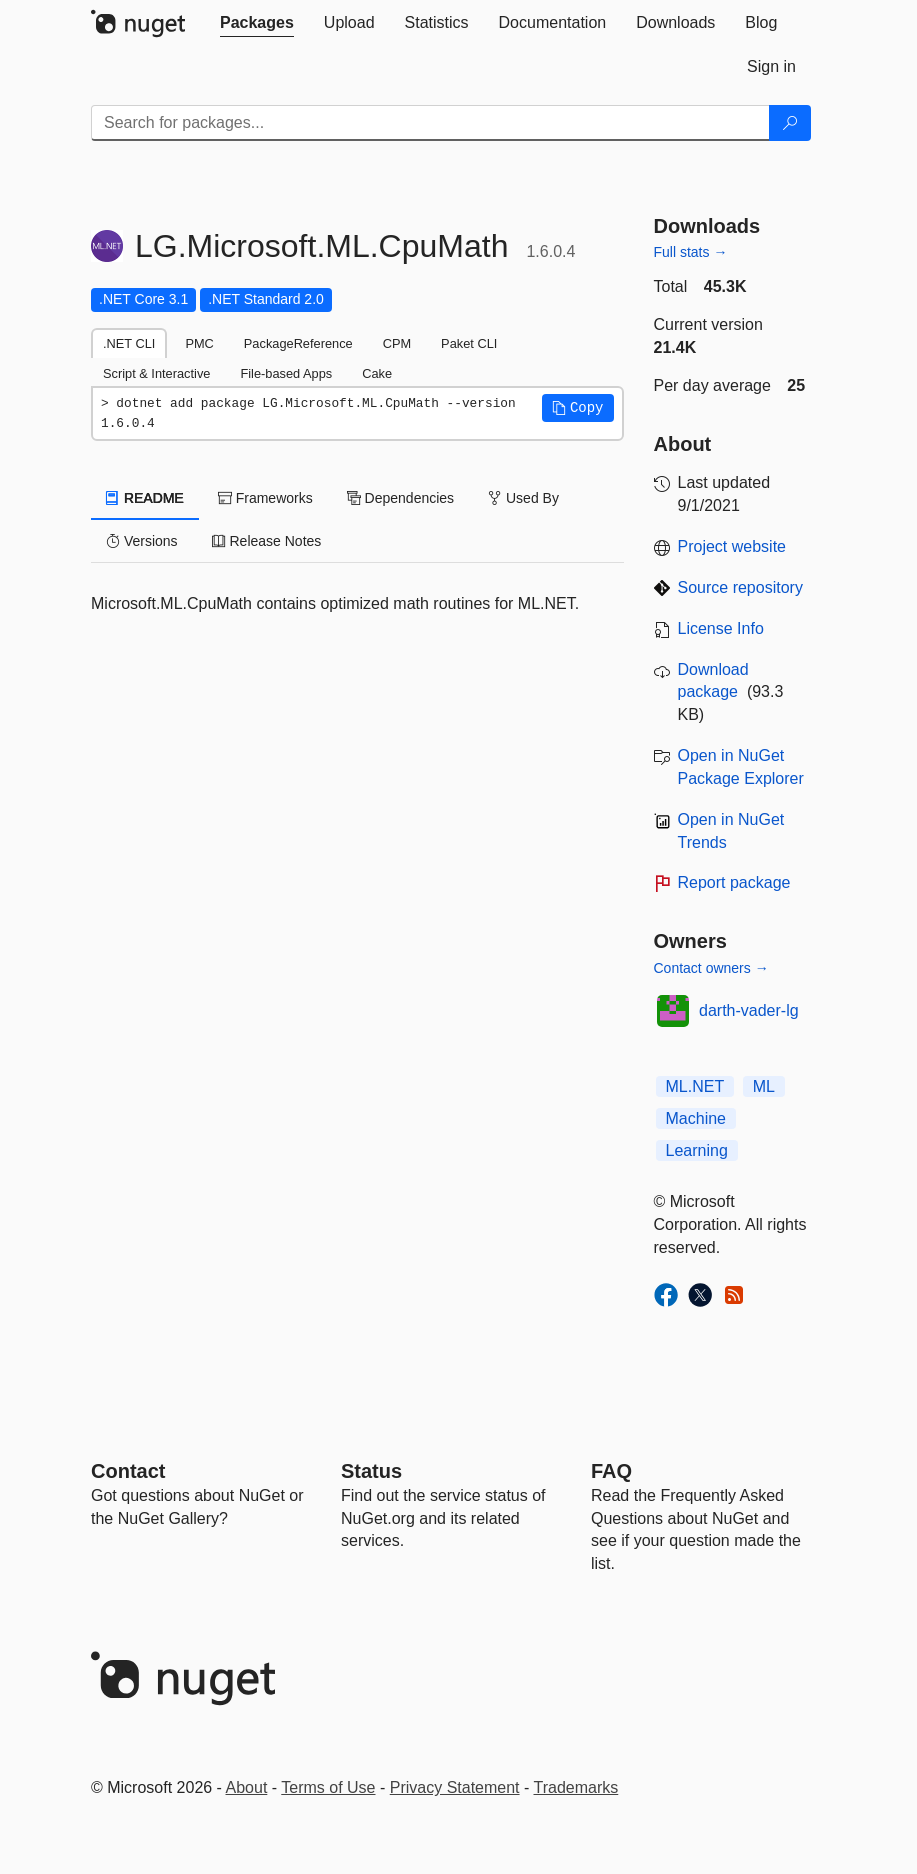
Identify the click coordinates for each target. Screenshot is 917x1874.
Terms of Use (328, 1787)
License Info (721, 628)
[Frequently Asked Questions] (611, 1471)
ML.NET (695, 1086)
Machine (696, 1118)
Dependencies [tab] (400, 498)
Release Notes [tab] (267, 541)
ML (764, 1086)
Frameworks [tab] (265, 498)
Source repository (740, 587)
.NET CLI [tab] (129, 343)
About (247, 1787)
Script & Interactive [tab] (156, 373)
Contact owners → (711, 968)
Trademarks (576, 1787)
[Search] (790, 123)
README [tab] (145, 498)
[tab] (257, 23)
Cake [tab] (377, 373)
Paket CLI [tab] (469, 343)
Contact (128, 1471)
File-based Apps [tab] (286, 373)
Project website (732, 546)
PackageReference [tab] (298, 343)
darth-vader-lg (749, 1010)
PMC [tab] (199, 343)
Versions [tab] (142, 541)
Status (371, 1471)
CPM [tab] (397, 343)
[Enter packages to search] (430, 123)
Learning (697, 1150)
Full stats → (691, 252)
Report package (734, 882)
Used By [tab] (523, 498)
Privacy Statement (455, 1787)
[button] (578, 408)
